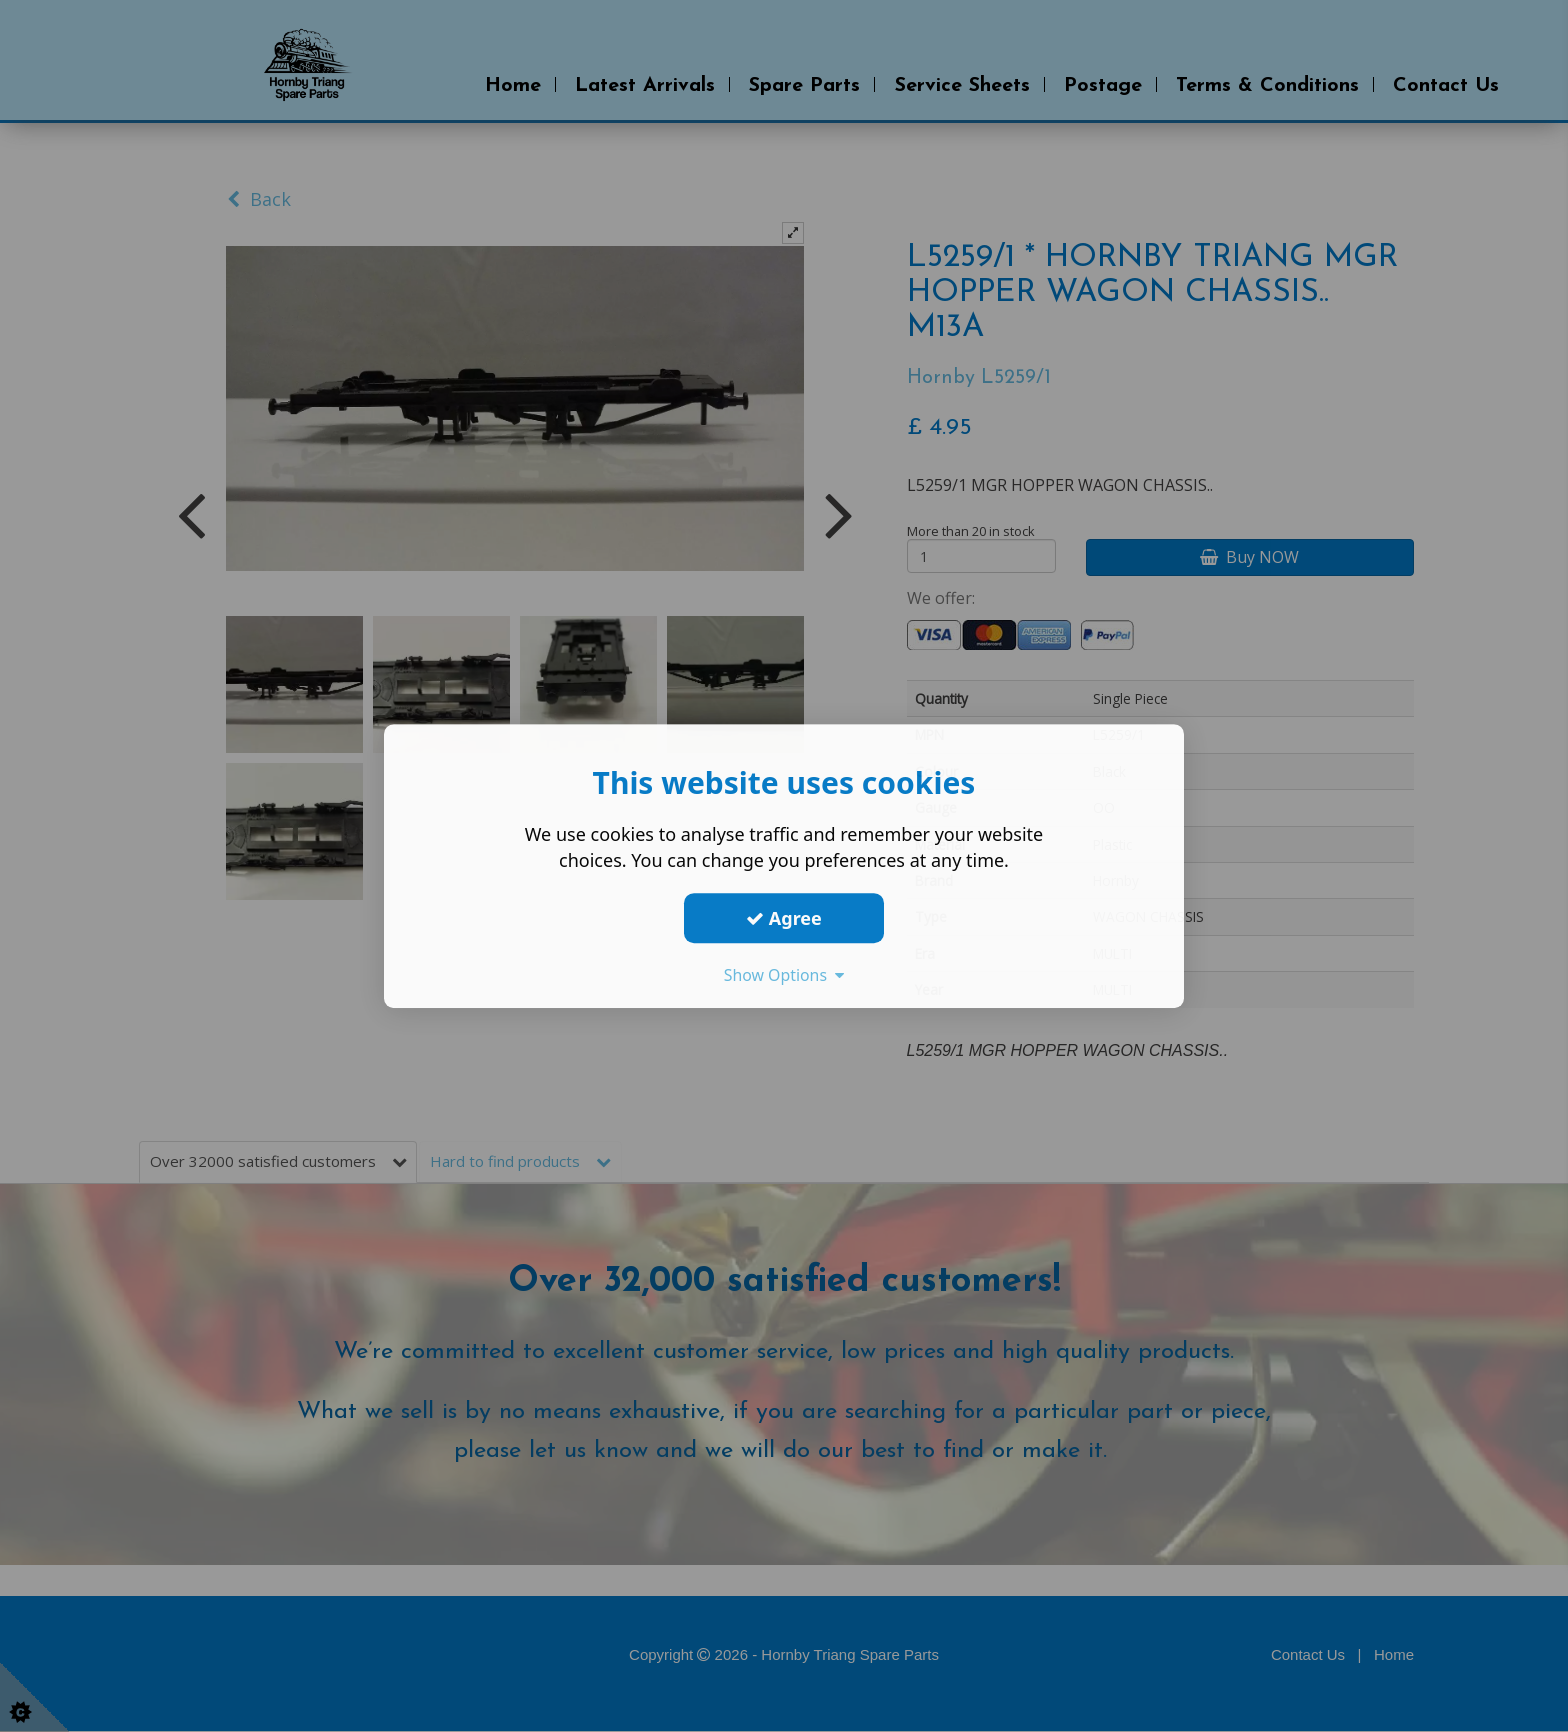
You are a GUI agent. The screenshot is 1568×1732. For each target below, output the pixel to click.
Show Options (784, 975)
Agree (784, 918)
